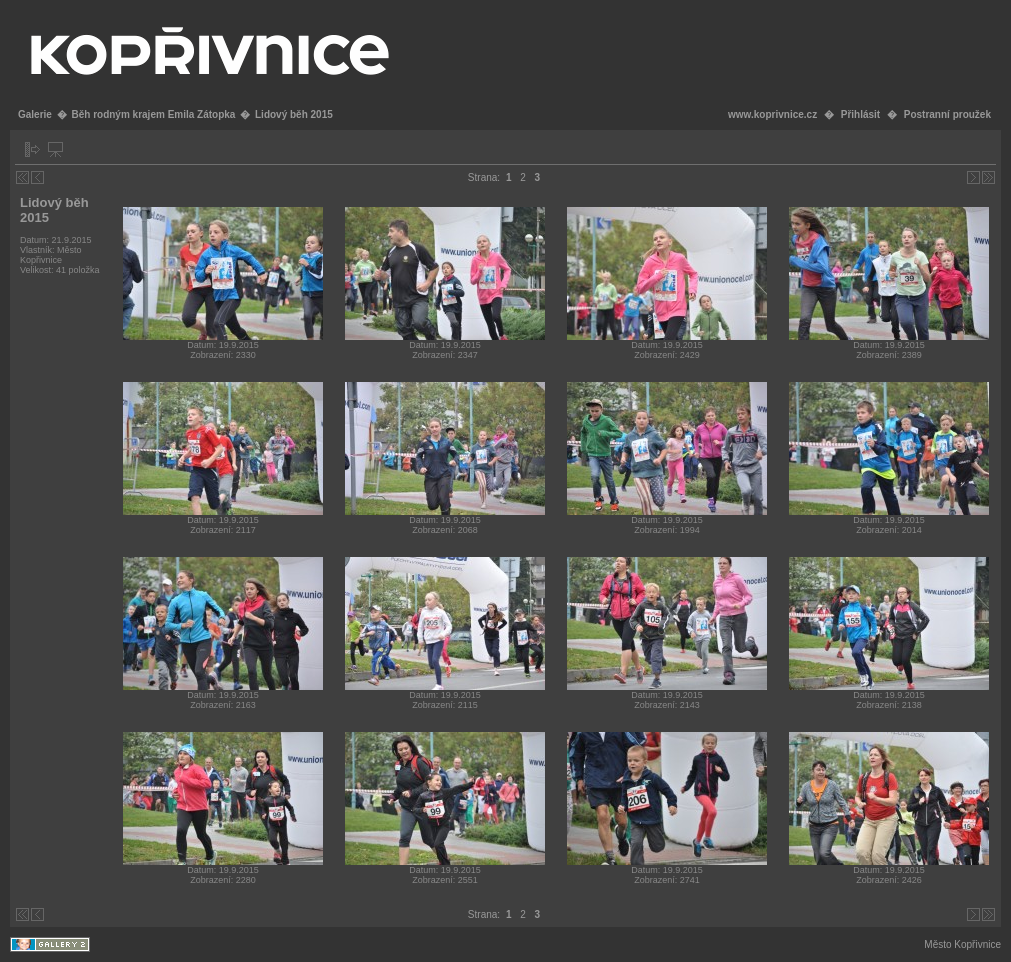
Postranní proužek (947, 114)
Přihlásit (860, 114)
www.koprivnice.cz (772, 114)
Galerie (35, 114)
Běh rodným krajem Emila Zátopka (153, 114)
